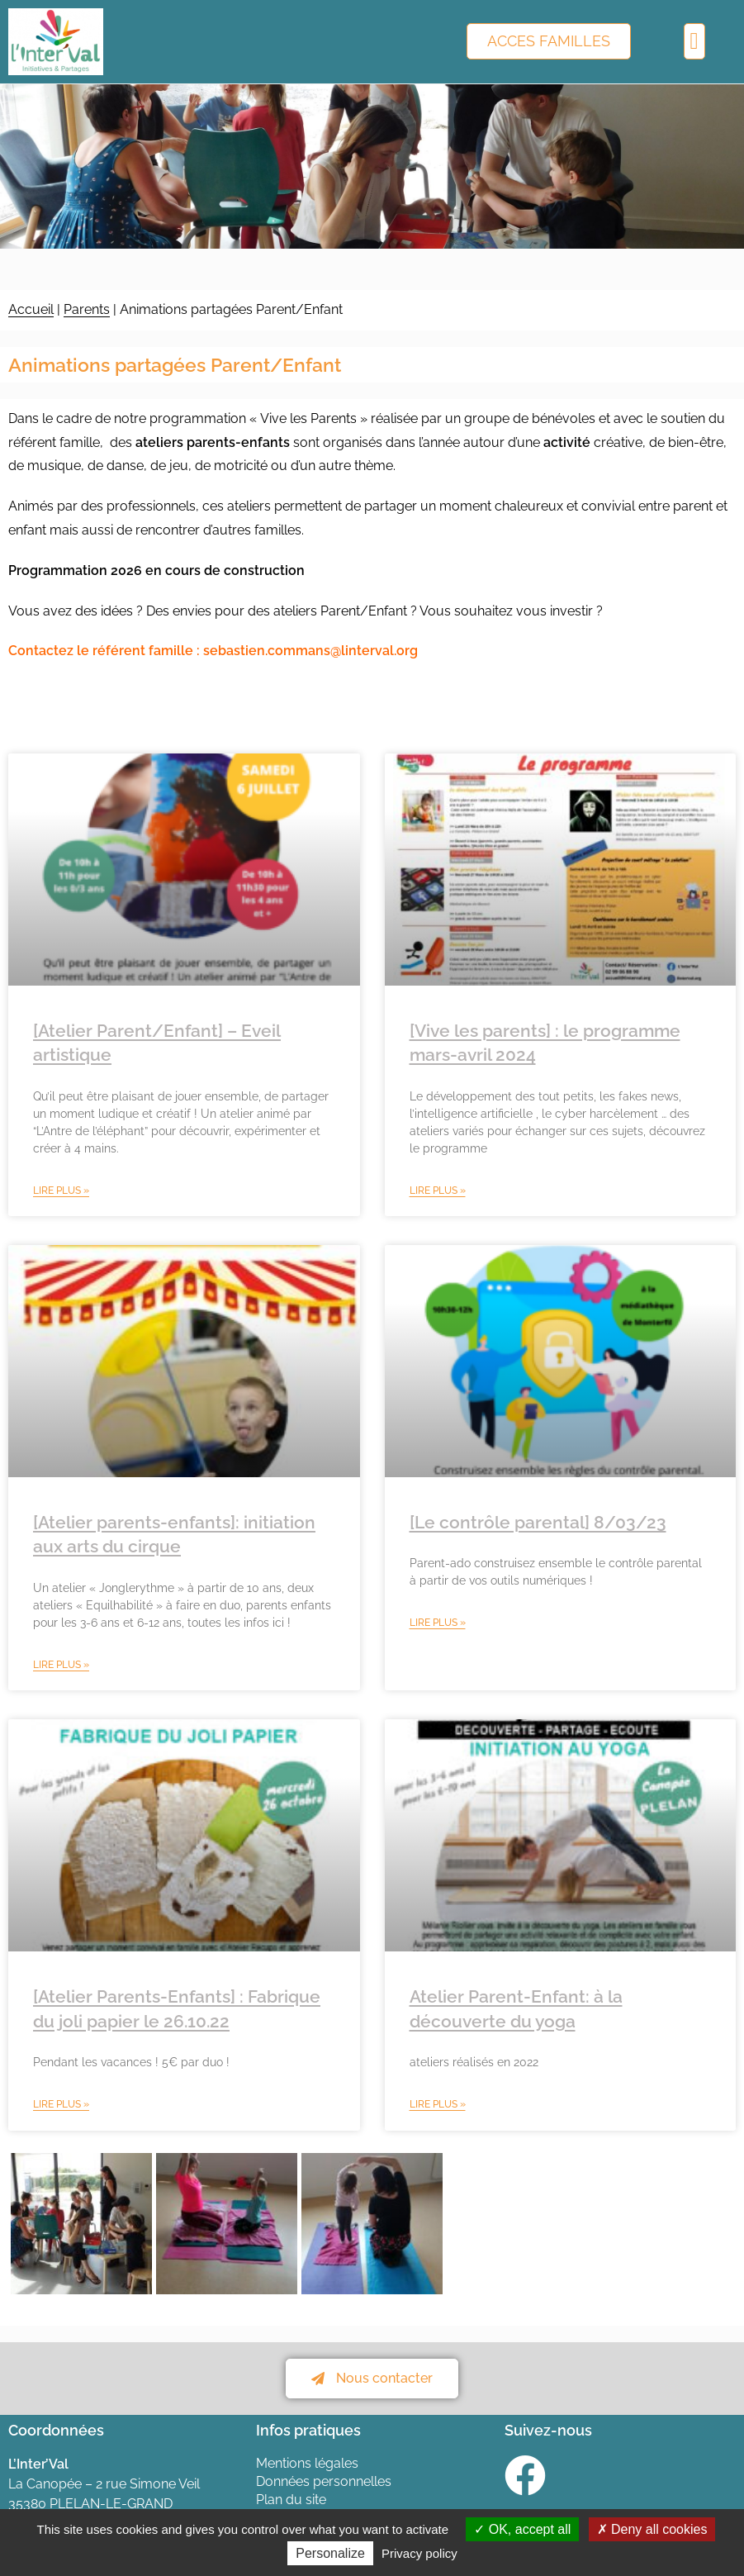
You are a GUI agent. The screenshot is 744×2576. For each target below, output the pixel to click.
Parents (87, 309)
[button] (694, 41)
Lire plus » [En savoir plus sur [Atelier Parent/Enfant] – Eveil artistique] (61, 1190)
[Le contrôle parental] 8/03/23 (538, 1522)
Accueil (31, 309)
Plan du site (291, 2499)
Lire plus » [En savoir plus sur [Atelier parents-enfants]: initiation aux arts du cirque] (61, 1665)
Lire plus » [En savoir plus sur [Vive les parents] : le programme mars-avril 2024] (438, 1190)
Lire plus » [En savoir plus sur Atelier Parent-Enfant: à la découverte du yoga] (438, 2104)
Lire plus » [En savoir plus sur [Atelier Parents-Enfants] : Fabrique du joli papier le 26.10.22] (61, 2104)
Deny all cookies (652, 2529)
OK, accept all (522, 2529)
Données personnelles (323, 2481)
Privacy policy (419, 2553)
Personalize (330, 2553)
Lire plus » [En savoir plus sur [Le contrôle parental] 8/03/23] (438, 1622)
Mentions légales (307, 2463)
